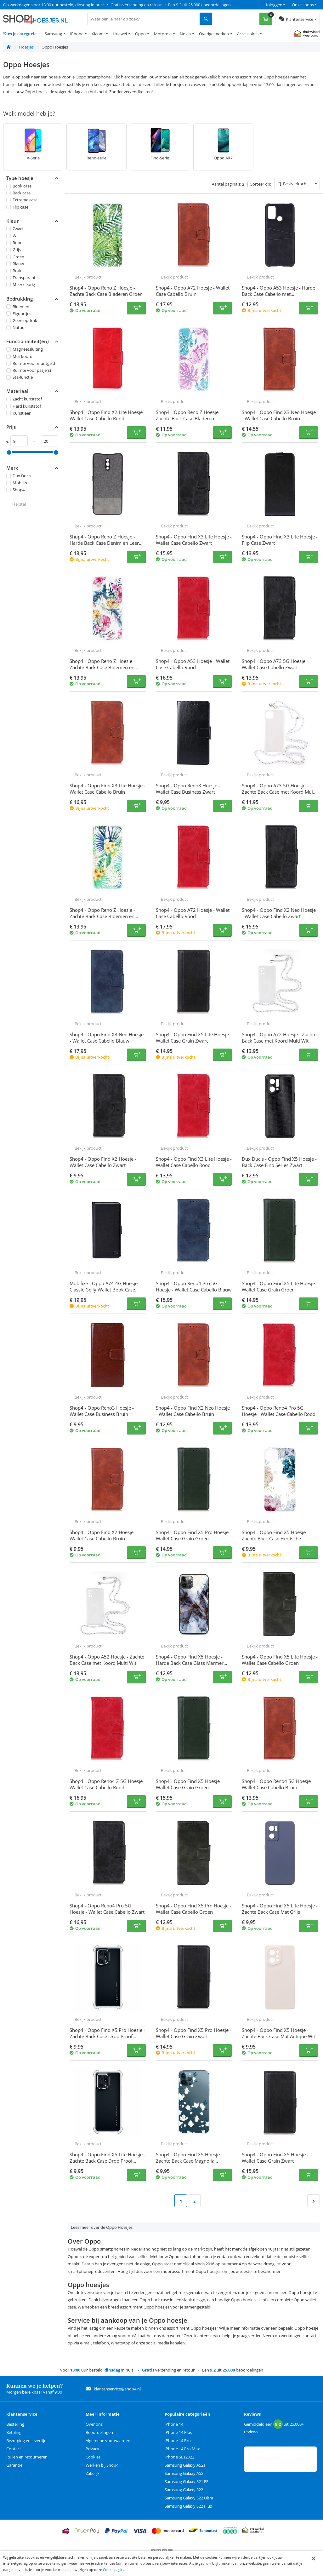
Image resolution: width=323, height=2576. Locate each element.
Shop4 (15, 489)
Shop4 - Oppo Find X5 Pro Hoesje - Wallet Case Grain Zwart (193, 2033)
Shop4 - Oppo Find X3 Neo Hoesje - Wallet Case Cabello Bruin (279, 415)
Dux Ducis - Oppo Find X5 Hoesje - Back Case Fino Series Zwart (279, 1162)
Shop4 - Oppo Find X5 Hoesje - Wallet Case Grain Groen (189, 1784)
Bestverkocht (295, 184)
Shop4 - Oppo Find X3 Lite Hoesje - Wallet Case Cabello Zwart (194, 539)
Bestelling (15, 2424)
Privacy (92, 2449)
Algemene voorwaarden (108, 2440)
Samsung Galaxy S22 (184, 2490)
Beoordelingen (99, 2432)
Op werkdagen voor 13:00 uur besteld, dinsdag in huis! (53, 5)
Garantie (14, 2465)
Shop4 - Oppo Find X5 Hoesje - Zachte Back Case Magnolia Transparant (189, 2160)
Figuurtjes (18, 313)
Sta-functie (19, 377)
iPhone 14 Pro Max (182, 2449)
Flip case (17, 207)
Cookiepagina (114, 2569)
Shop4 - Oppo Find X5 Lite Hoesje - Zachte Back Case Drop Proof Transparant (107, 2160)
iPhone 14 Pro (178, 2440)
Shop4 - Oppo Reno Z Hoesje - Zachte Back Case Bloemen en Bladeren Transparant (102, 916)
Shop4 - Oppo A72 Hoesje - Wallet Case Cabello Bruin (193, 291)
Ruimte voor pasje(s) (28, 370)
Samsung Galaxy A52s (185, 2465)
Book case (18, 186)
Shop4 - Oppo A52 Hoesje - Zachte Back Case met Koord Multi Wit (107, 1659)
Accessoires (247, 34)
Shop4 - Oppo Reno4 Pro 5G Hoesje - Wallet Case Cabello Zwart (107, 1908)
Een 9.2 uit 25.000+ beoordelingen (199, 5)
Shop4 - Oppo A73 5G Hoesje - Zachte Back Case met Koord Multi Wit (279, 791)
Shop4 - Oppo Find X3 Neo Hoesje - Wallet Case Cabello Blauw (107, 1037)
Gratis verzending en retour (136, 5)
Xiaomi (98, 34)
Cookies (93, 2457)
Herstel (19, 504)
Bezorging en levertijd (26, 2440)
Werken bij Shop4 (102, 2465)
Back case (18, 193)
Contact (13, 2449)
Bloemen (17, 306)
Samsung (53, 34)
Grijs (13, 249)
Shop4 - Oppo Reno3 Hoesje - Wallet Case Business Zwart (188, 788)
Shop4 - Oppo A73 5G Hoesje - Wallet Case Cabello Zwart (275, 664)
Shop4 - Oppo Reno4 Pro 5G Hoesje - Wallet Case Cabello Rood (278, 1411)
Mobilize (17, 483)
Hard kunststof (23, 406)
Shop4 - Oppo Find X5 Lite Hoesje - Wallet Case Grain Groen (280, 1286)
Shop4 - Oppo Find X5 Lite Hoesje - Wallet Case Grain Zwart (194, 1037)
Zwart (14, 229)
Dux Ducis (18, 476)
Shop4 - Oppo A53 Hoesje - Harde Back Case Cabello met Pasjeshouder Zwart (278, 294)
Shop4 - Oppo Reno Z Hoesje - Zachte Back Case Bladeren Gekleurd (188, 418)
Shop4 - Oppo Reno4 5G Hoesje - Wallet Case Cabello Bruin (278, 1784)
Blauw (15, 264)
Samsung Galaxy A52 (184, 2473)
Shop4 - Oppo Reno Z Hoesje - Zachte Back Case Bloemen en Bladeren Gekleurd (102, 667)
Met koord (19, 356)
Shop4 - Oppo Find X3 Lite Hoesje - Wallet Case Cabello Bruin (107, 788)
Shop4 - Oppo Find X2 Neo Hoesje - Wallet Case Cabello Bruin (193, 1411)
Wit (12, 236)
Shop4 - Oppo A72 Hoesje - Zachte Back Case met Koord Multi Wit (279, 1037)
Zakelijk (92, 2473)
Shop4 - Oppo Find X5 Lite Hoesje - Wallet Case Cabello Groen (280, 1659)
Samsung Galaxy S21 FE (186, 2481)
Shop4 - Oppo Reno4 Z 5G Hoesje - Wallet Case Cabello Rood (107, 1784)
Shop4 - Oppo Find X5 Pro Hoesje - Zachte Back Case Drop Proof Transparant (107, 2036)
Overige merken (214, 34)
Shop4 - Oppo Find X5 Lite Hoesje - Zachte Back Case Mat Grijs (280, 1908)
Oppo (140, 34)
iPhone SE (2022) (180, 2457)
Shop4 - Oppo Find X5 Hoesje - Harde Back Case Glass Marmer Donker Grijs (190, 1662)
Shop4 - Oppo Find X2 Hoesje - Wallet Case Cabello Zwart (103, 1162)
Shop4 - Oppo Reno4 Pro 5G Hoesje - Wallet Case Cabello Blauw (194, 1286)
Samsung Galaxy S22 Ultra (189, 2498)
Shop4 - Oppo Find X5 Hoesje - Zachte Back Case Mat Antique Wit (278, 2033)
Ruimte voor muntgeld (30, 363)
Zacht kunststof (24, 399)
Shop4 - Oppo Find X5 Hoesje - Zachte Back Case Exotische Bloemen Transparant (275, 1538)
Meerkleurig (20, 284)
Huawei (120, 34)
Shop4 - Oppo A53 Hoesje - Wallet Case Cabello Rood (193, 664)
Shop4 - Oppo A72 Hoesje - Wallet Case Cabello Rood (193, 913)
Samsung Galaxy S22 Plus (188, 2506)
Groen (15, 256)
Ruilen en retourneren (27, 2457)
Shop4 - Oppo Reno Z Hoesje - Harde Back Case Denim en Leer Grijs (104, 542)
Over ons (94, 2424)
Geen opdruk (21, 320)
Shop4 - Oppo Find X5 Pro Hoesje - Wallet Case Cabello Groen (193, 1908)
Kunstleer (18, 413)
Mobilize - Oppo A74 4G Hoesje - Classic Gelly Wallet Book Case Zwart (105, 1289)
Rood (14, 242)
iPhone (76, 34)
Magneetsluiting (24, 349)
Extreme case (21, 200)
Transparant (21, 277)
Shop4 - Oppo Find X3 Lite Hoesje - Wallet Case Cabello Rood (194, 1162)
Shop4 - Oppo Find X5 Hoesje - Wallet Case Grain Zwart (275, 2157)
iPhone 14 (174, 2424)
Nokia (185, 34)
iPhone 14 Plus (178, 2432)
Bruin (14, 270)
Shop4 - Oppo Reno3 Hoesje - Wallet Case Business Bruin (102, 1411)
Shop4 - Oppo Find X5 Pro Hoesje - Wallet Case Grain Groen (193, 1535)
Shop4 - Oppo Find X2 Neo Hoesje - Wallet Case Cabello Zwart (279, 913)
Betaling (13, 2432)
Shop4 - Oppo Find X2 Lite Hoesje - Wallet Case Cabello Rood (107, 415)
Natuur (16, 327)
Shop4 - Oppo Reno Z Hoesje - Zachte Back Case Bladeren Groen (106, 291)
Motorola (163, 34)
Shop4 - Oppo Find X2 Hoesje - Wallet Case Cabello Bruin (103, 1535)
